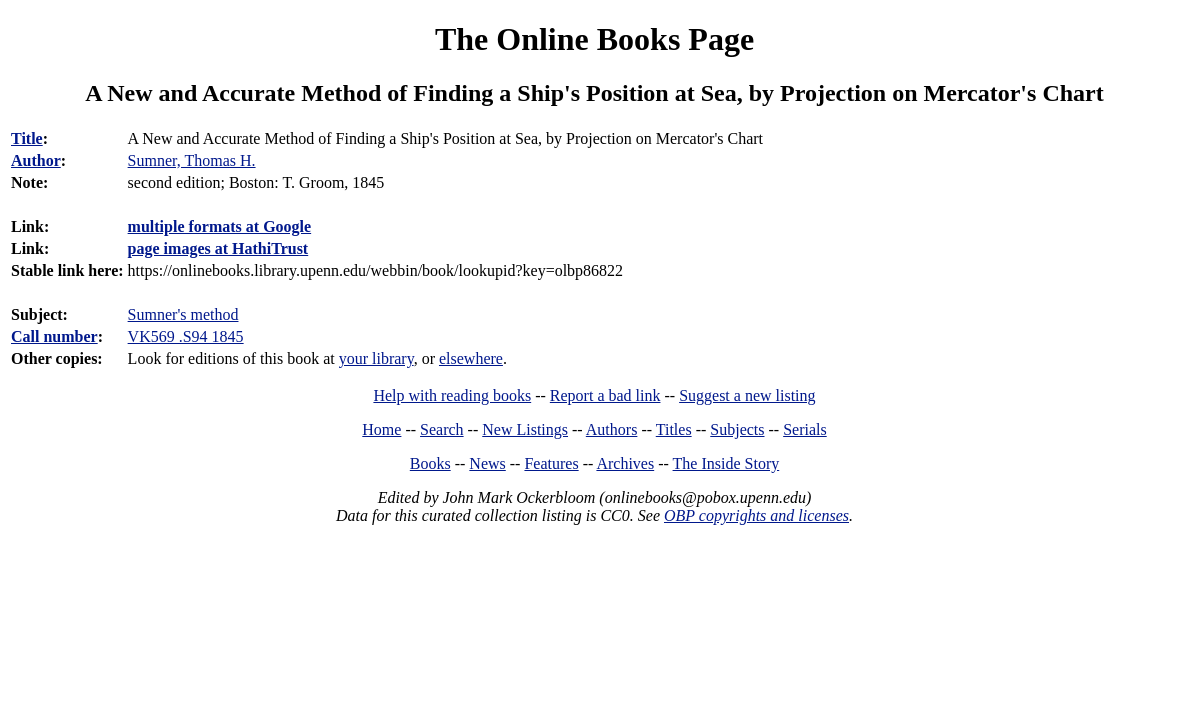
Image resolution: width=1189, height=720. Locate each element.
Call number (54, 336)
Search (442, 429)
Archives (625, 463)
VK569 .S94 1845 (186, 336)
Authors (612, 429)
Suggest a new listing (747, 395)
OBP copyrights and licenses (756, 515)
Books (430, 463)
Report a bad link (605, 395)
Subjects (737, 429)
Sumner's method (183, 314)
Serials (805, 429)
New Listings (525, 429)
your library (376, 358)
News (487, 463)
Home (381, 429)
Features (551, 463)
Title (27, 138)
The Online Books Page (594, 39)
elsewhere (471, 358)
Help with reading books (452, 395)
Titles (674, 429)
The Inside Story (726, 463)
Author (36, 160)
